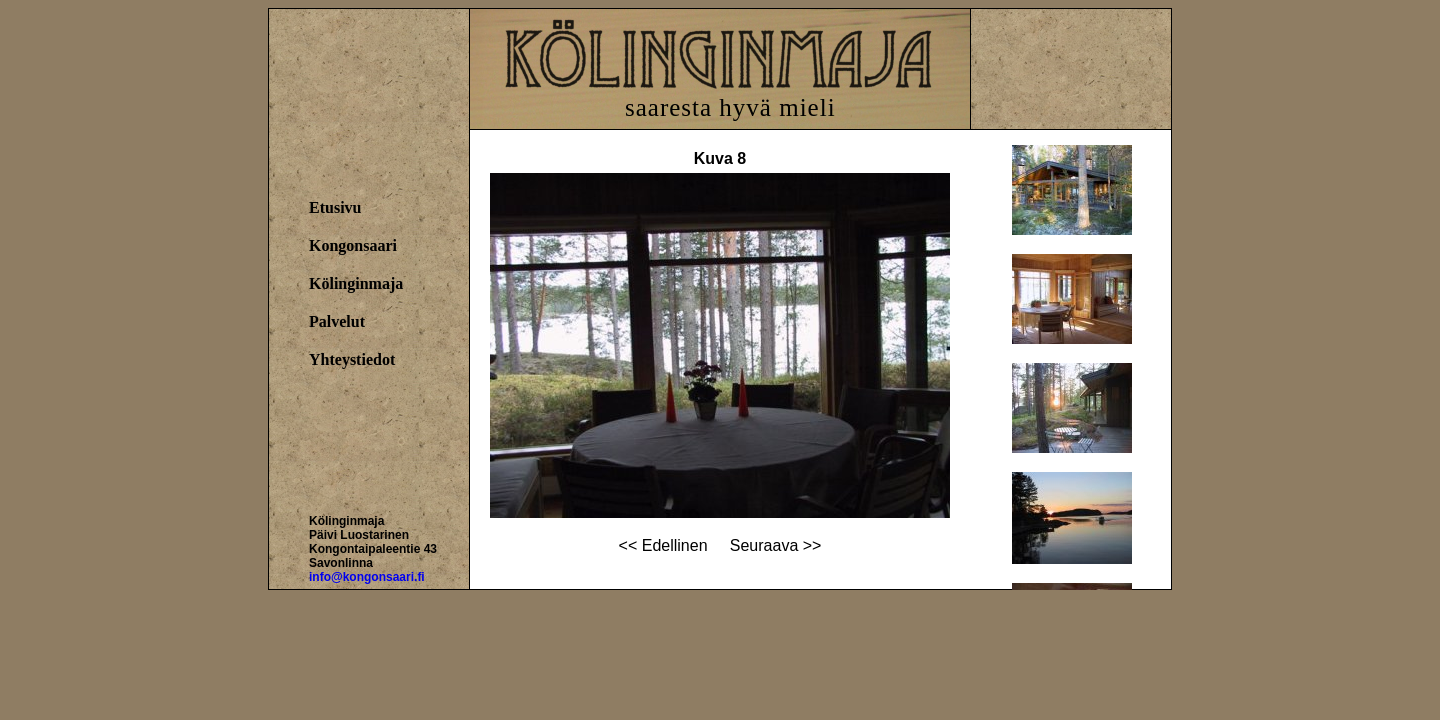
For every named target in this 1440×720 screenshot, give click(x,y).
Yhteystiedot (352, 359)
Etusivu (335, 207)
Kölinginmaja (356, 283)
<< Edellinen (663, 545)
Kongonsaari (353, 245)
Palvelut (337, 321)
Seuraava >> (776, 545)
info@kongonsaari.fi (367, 577)
